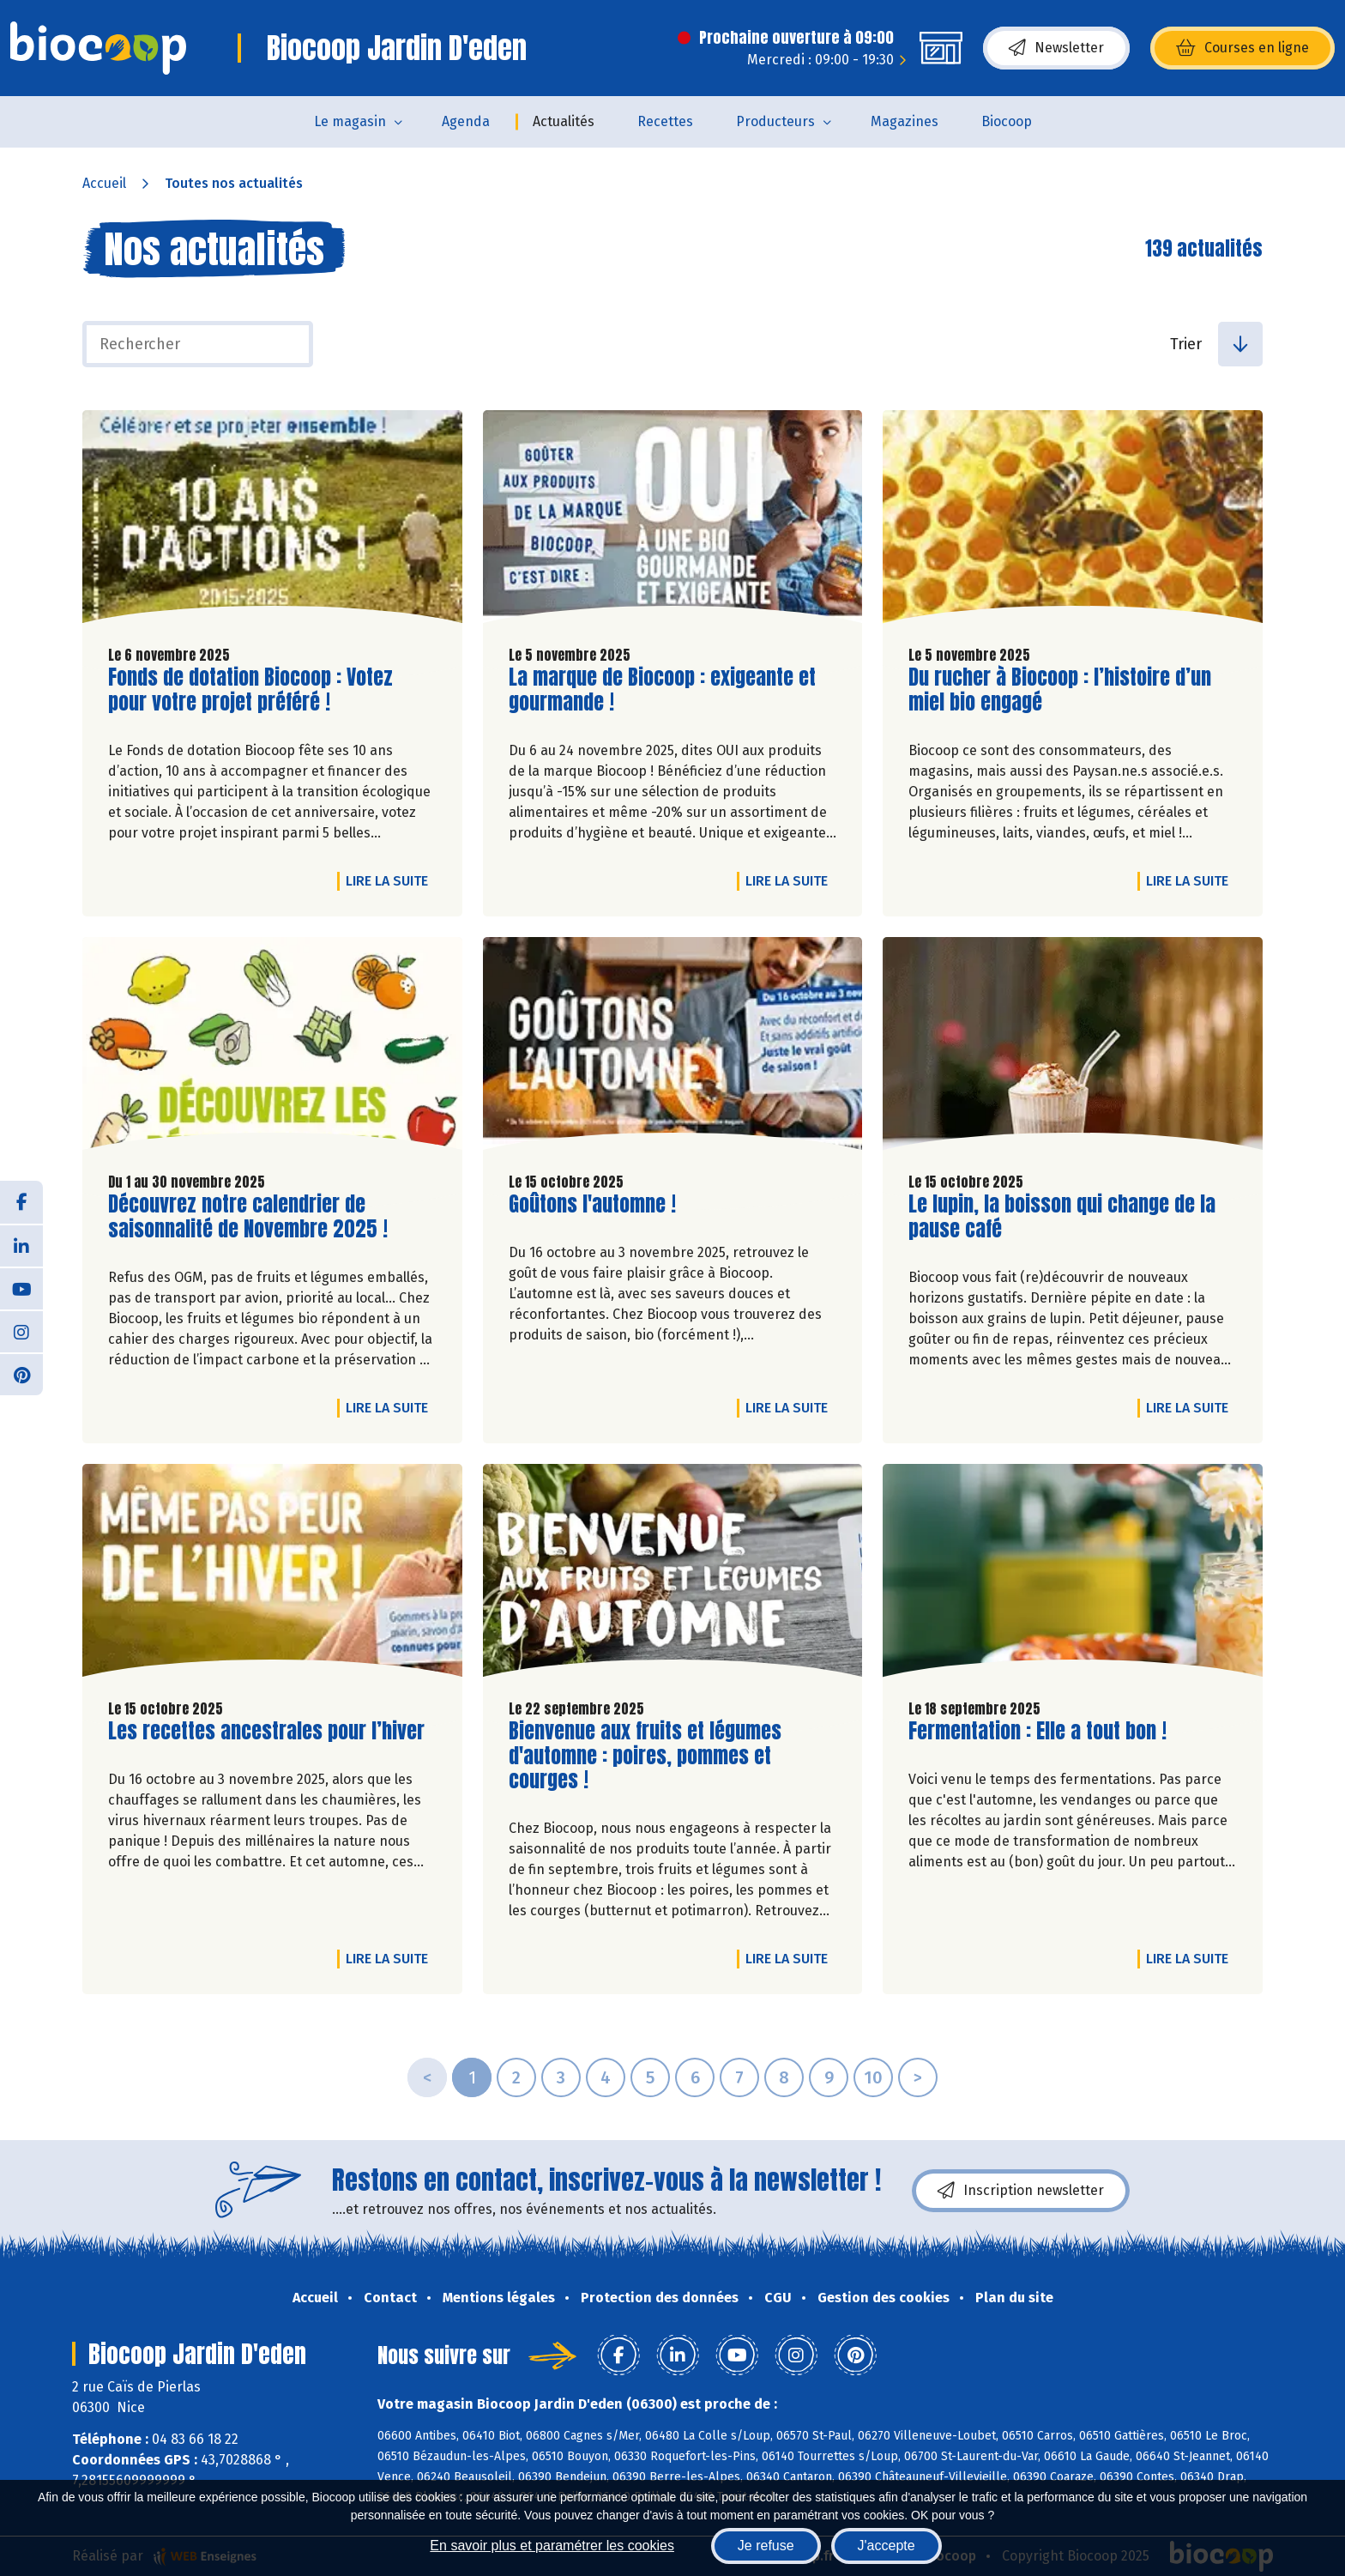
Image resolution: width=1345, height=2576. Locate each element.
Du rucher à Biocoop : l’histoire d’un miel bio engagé (1059, 690)
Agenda (466, 121)
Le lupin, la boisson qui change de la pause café (1061, 1217)
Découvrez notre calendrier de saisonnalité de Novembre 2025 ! (248, 1217)
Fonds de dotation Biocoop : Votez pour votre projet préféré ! (250, 690)
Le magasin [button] (350, 121)
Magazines (904, 121)
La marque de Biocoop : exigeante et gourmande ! (662, 690)
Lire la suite (391, 880)
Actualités (563, 121)
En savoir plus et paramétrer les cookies (552, 2545)
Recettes (665, 121)
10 (873, 2077)
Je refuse (766, 2545)
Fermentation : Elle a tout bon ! (1037, 1731)
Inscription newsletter (1021, 2190)
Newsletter (1056, 48)
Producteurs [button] (775, 121)
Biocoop (1006, 121)
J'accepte (886, 2545)
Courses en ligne (1242, 48)
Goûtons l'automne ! (592, 1204)
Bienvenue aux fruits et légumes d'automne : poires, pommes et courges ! (645, 1756)
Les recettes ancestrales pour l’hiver (266, 1731)
